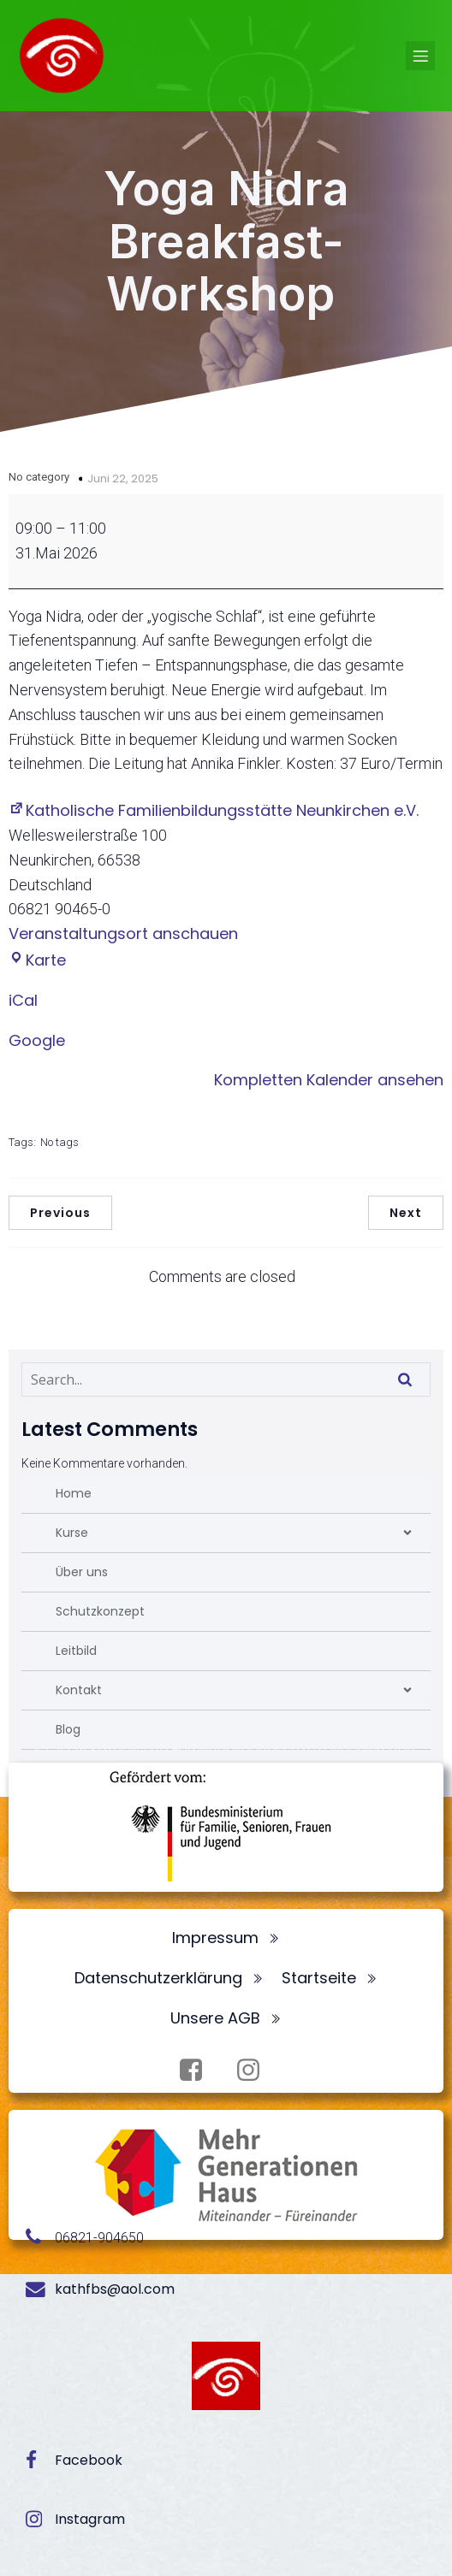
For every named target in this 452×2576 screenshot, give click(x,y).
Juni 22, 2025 (122, 478)
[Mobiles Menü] (420, 55)
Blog (68, 1729)
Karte (37, 960)
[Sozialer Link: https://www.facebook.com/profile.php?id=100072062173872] (197, 2070)
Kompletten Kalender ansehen (328, 1079)
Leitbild (76, 1650)
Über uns (82, 1571)
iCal (23, 1000)
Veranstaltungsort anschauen (123, 933)
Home (74, 1493)
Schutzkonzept (100, 1611)
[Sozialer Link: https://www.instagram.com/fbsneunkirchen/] (254, 2070)
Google (37, 1040)
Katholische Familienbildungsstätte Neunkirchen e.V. (214, 810)
